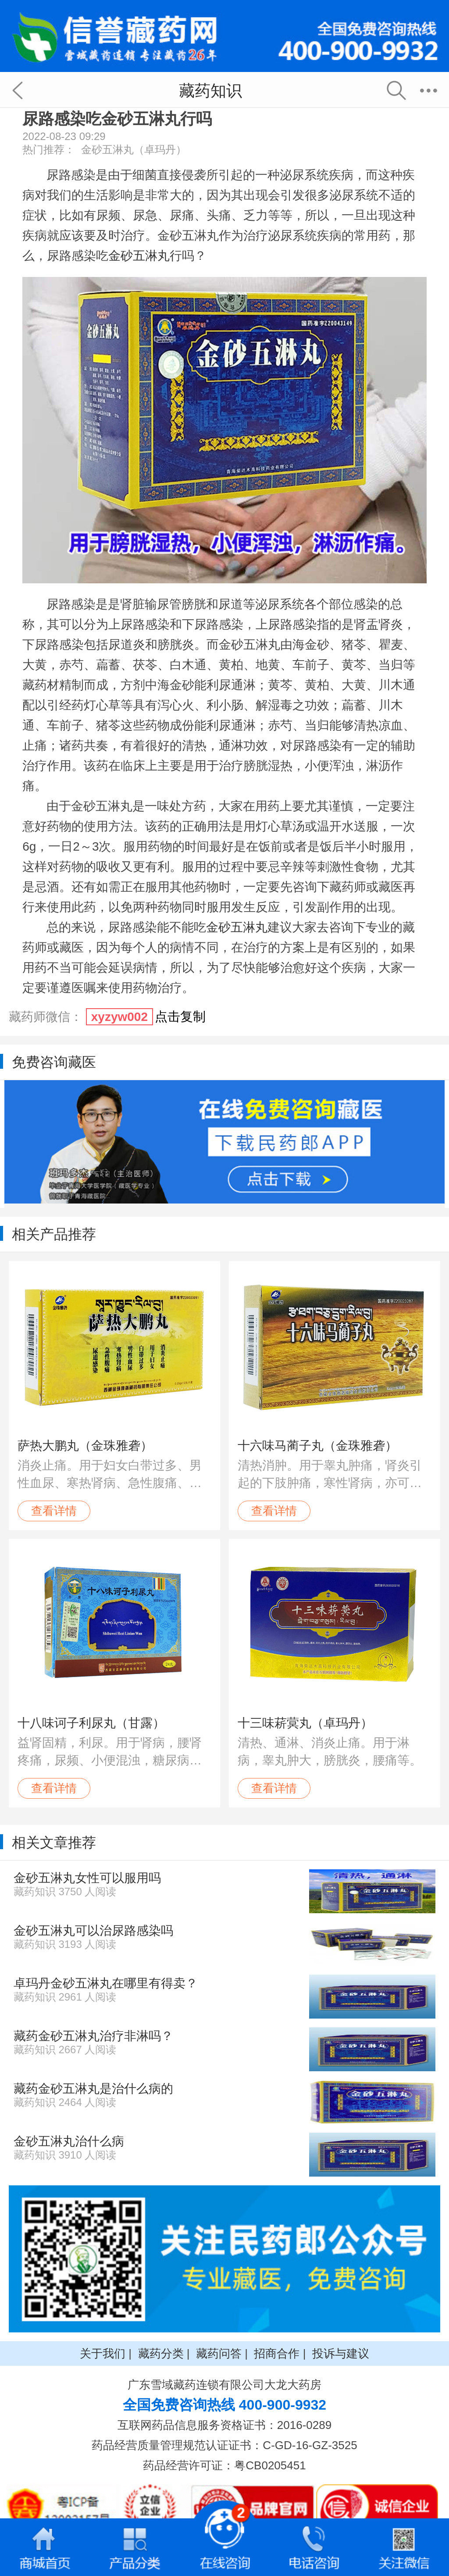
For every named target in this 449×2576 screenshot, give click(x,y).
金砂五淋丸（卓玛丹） (133, 149)
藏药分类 (161, 2353)
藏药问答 (219, 2353)
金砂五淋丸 (139, 255)
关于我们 (102, 2353)
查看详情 (54, 1510)
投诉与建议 (340, 2353)
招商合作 (276, 2353)
